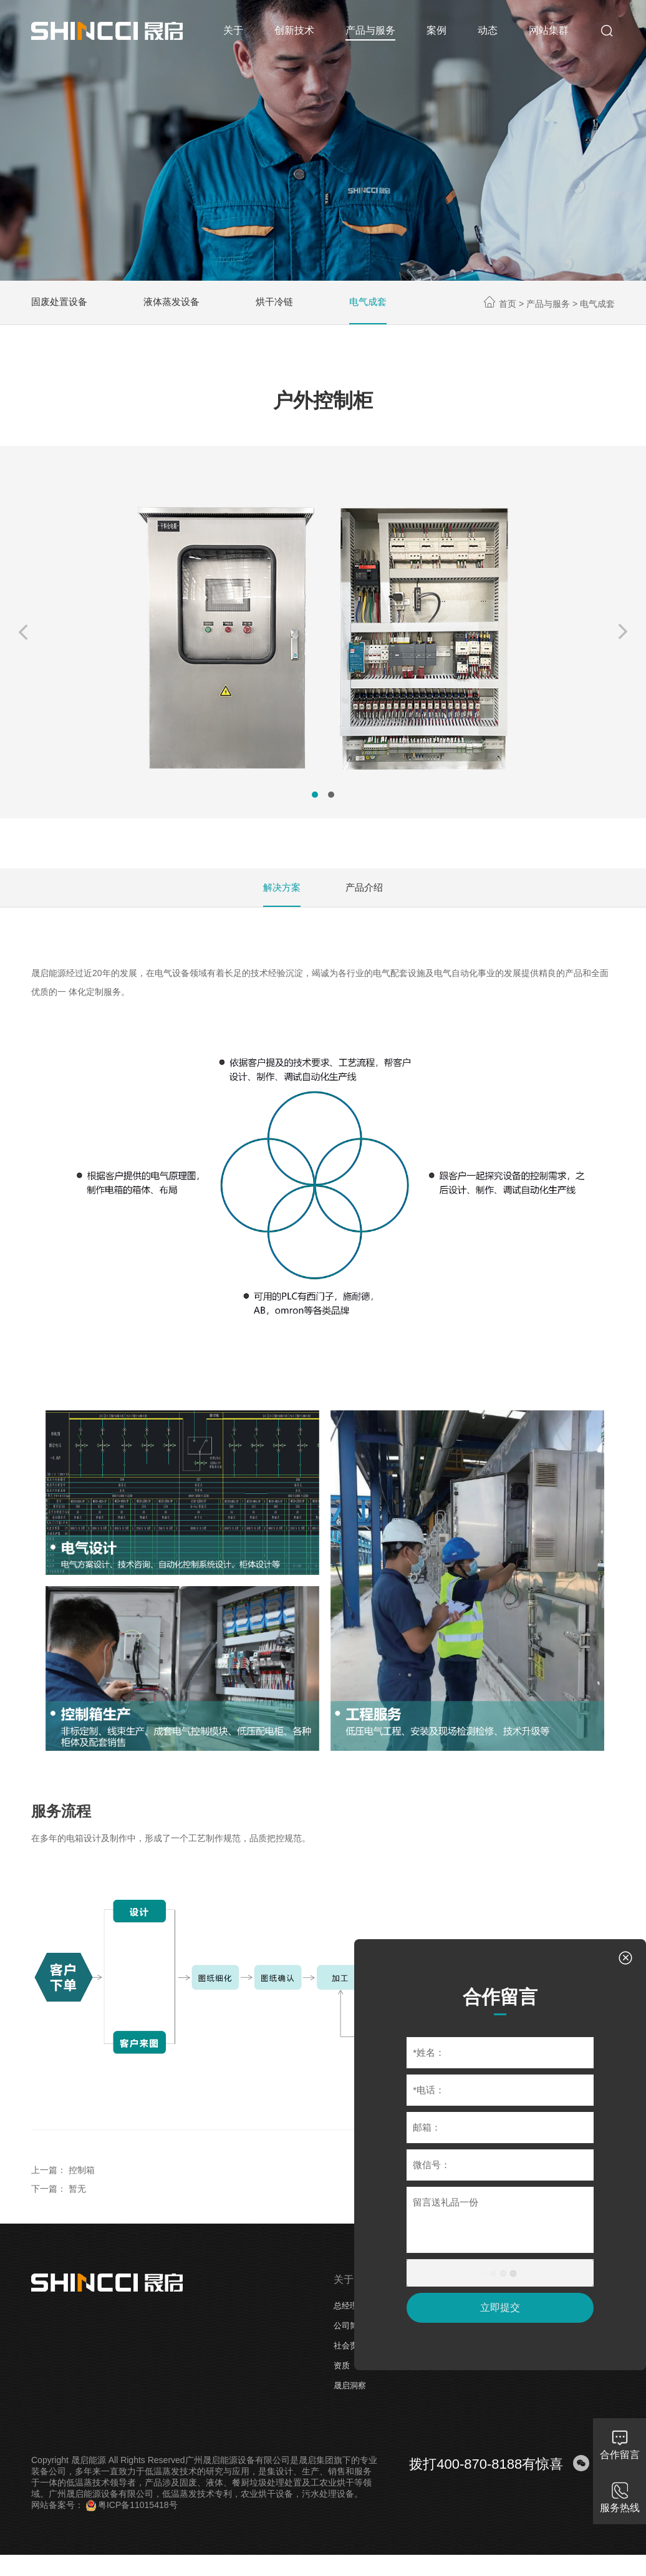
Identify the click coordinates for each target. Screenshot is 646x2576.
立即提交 (496, 2304)
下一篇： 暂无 (58, 2201)
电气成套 (379, 305)
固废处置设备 (61, 305)
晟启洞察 (350, 2398)
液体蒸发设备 (177, 305)
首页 (507, 307)
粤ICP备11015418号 (132, 2517)
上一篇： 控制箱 (63, 2182)
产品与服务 (548, 307)
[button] (28, 639)
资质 (342, 2378)
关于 (344, 2292)
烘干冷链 (283, 305)
